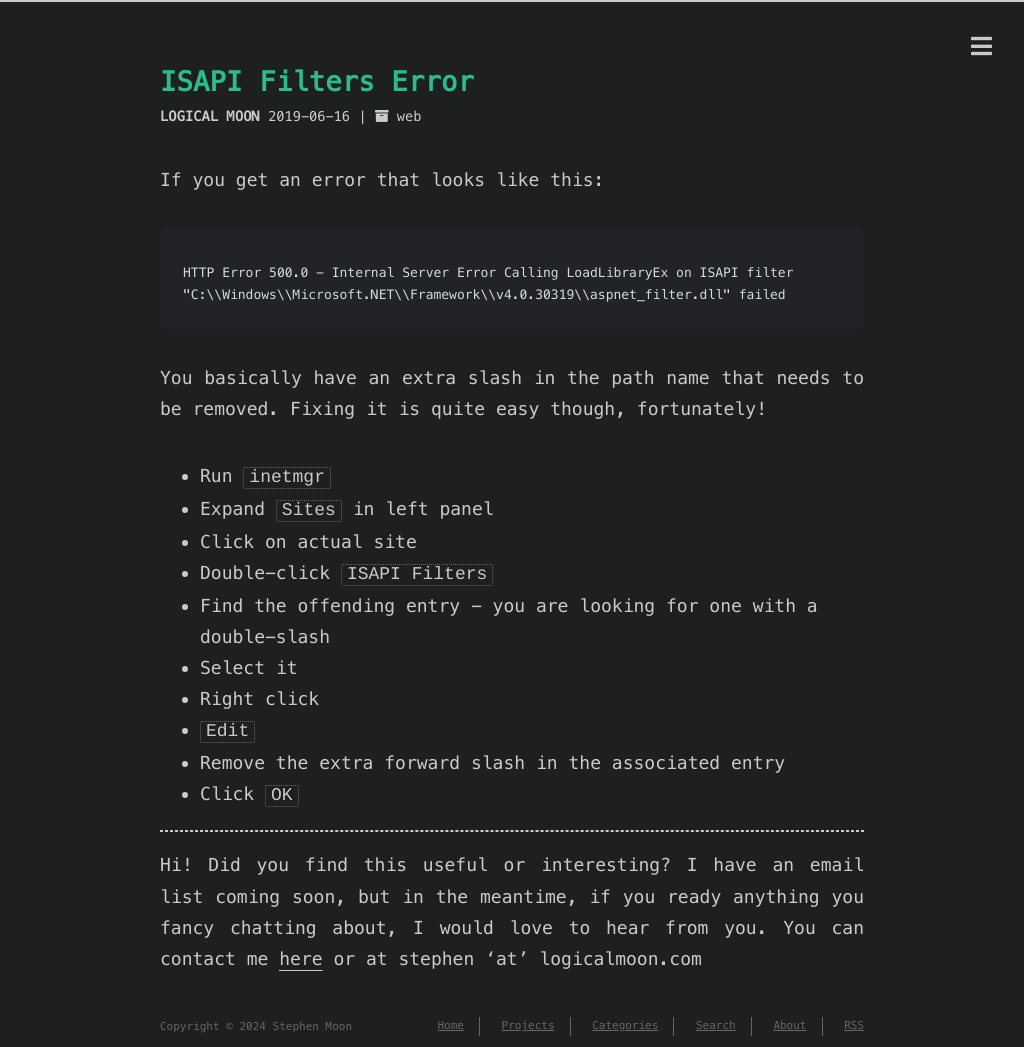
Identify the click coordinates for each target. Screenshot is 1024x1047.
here (300, 949)
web (409, 116)
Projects (528, 1017)
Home (450, 1017)
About (789, 1017)
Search (716, 1017)
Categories (625, 1017)
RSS (854, 1017)
